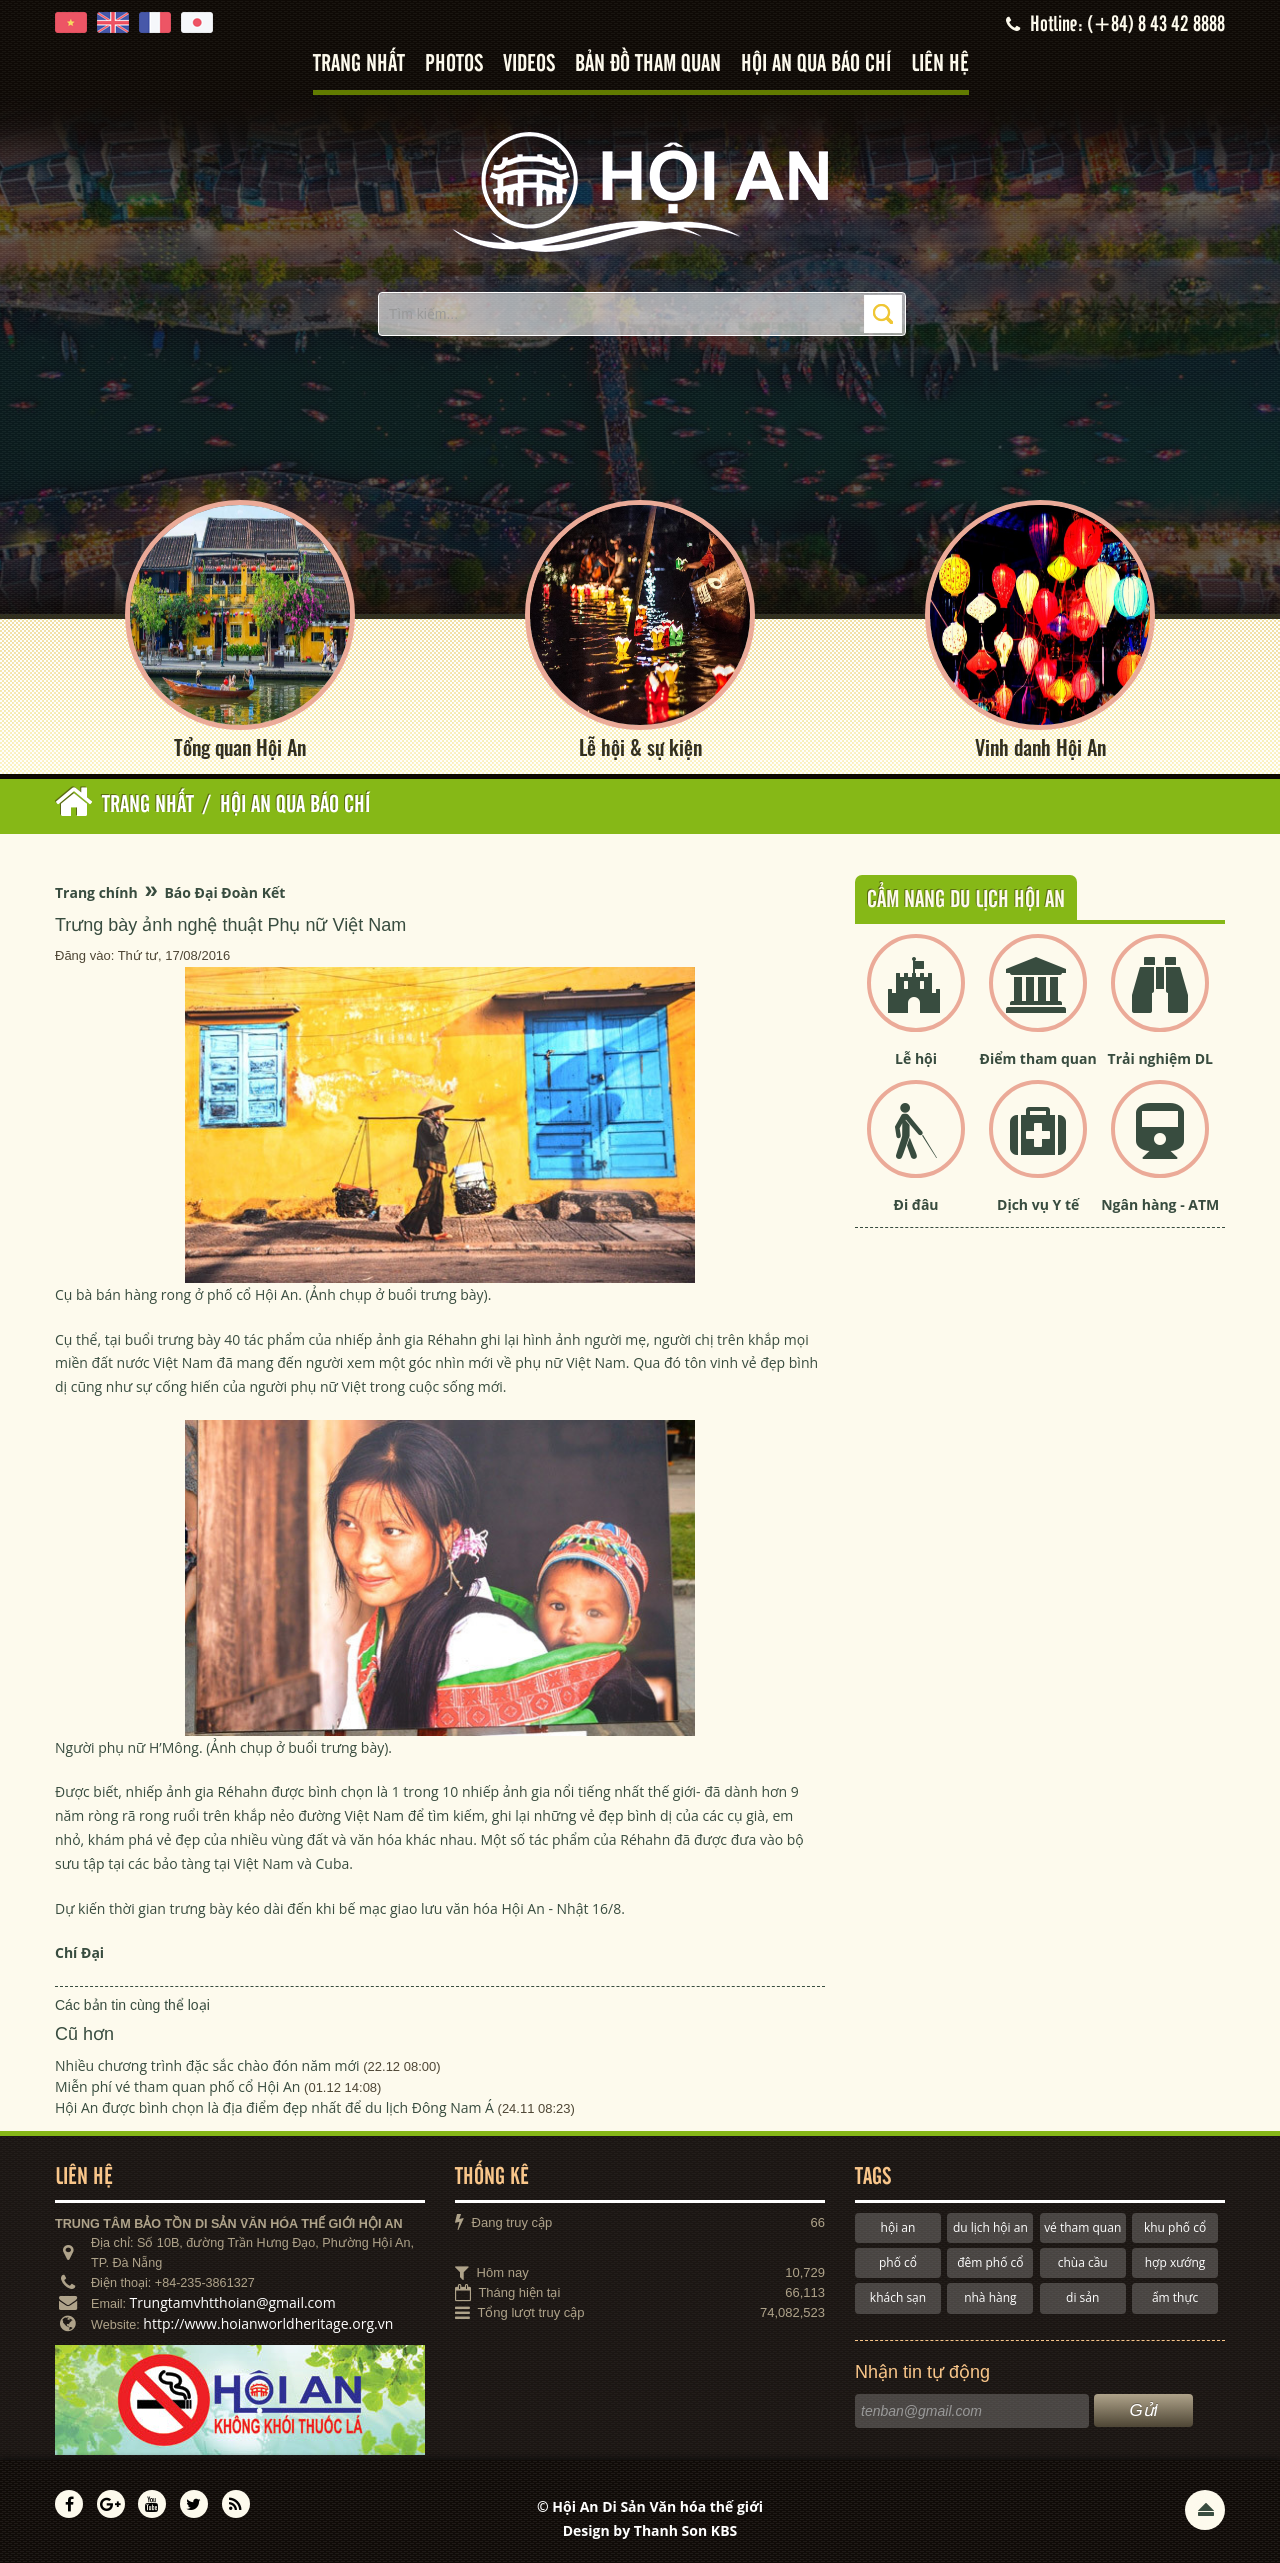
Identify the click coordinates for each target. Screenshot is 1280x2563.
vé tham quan (1082, 2227)
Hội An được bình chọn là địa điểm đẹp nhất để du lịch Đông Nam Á (274, 2107)
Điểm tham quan (1038, 1058)
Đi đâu (916, 1205)
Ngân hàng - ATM (1160, 1205)
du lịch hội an (990, 2227)
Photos (454, 64)
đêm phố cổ (990, 2262)
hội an (898, 2227)
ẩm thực (1175, 2297)
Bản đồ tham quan (648, 64)
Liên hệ (940, 64)
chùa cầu (1083, 2262)
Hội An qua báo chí (816, 64)
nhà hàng (990, 2297)
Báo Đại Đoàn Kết (224, 892)
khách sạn (898, 2297)
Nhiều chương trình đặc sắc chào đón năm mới (207, 2065)
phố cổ (898, 2262)
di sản (1082, 2297)
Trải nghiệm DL (1160, 1058)
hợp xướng (1175, 2262)
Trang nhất (359, 64)
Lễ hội (916, 1058)
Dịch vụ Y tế (1038, 1205)
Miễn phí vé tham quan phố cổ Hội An (177, 2086)
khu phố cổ (1175, 2227)
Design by (650, 2530)
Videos (529, 64)
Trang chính (96, 892)
